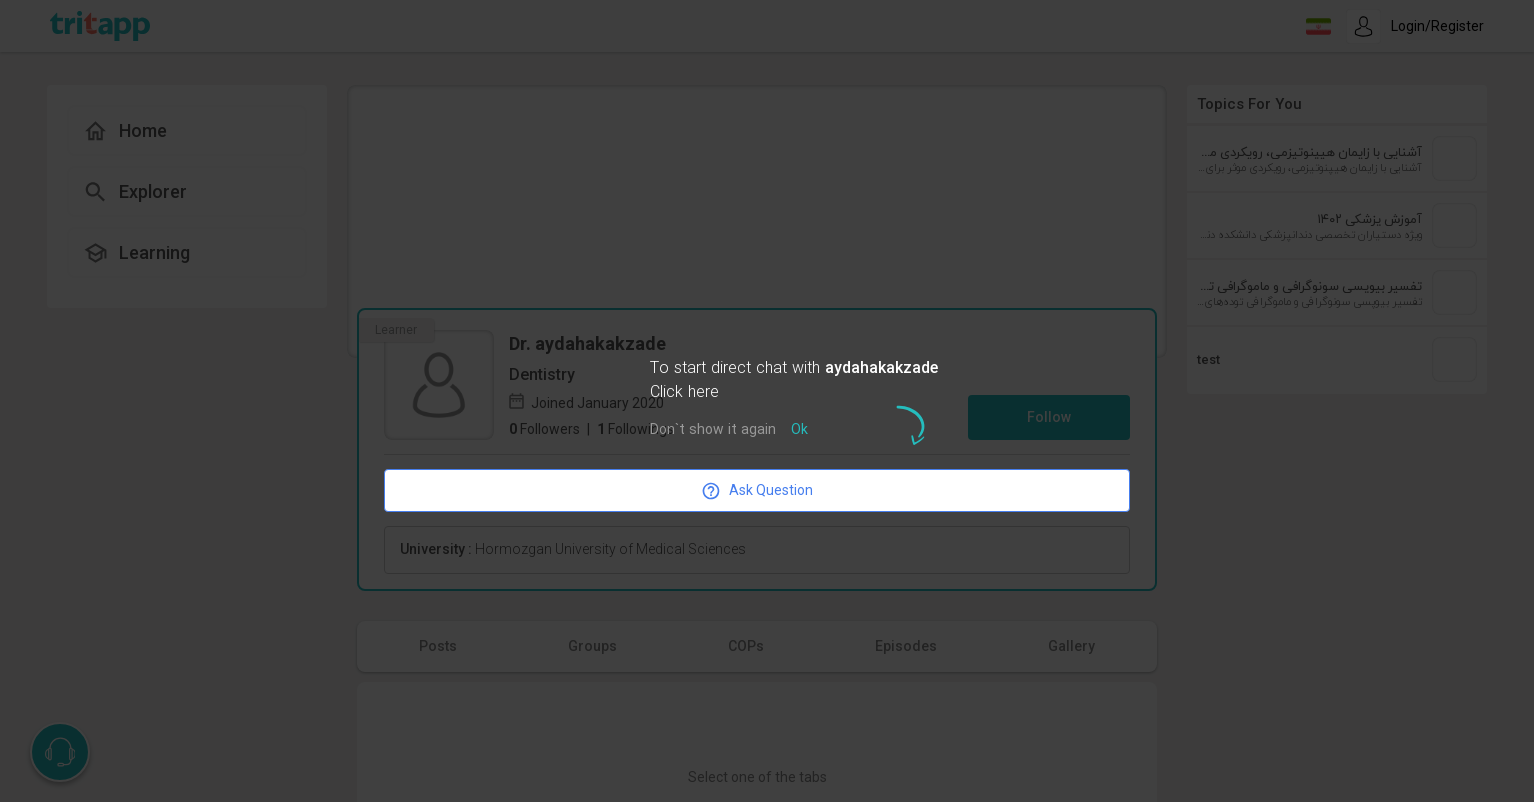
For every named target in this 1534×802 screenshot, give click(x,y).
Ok (799, 430)
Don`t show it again (713, 430)
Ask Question (757, 491)
